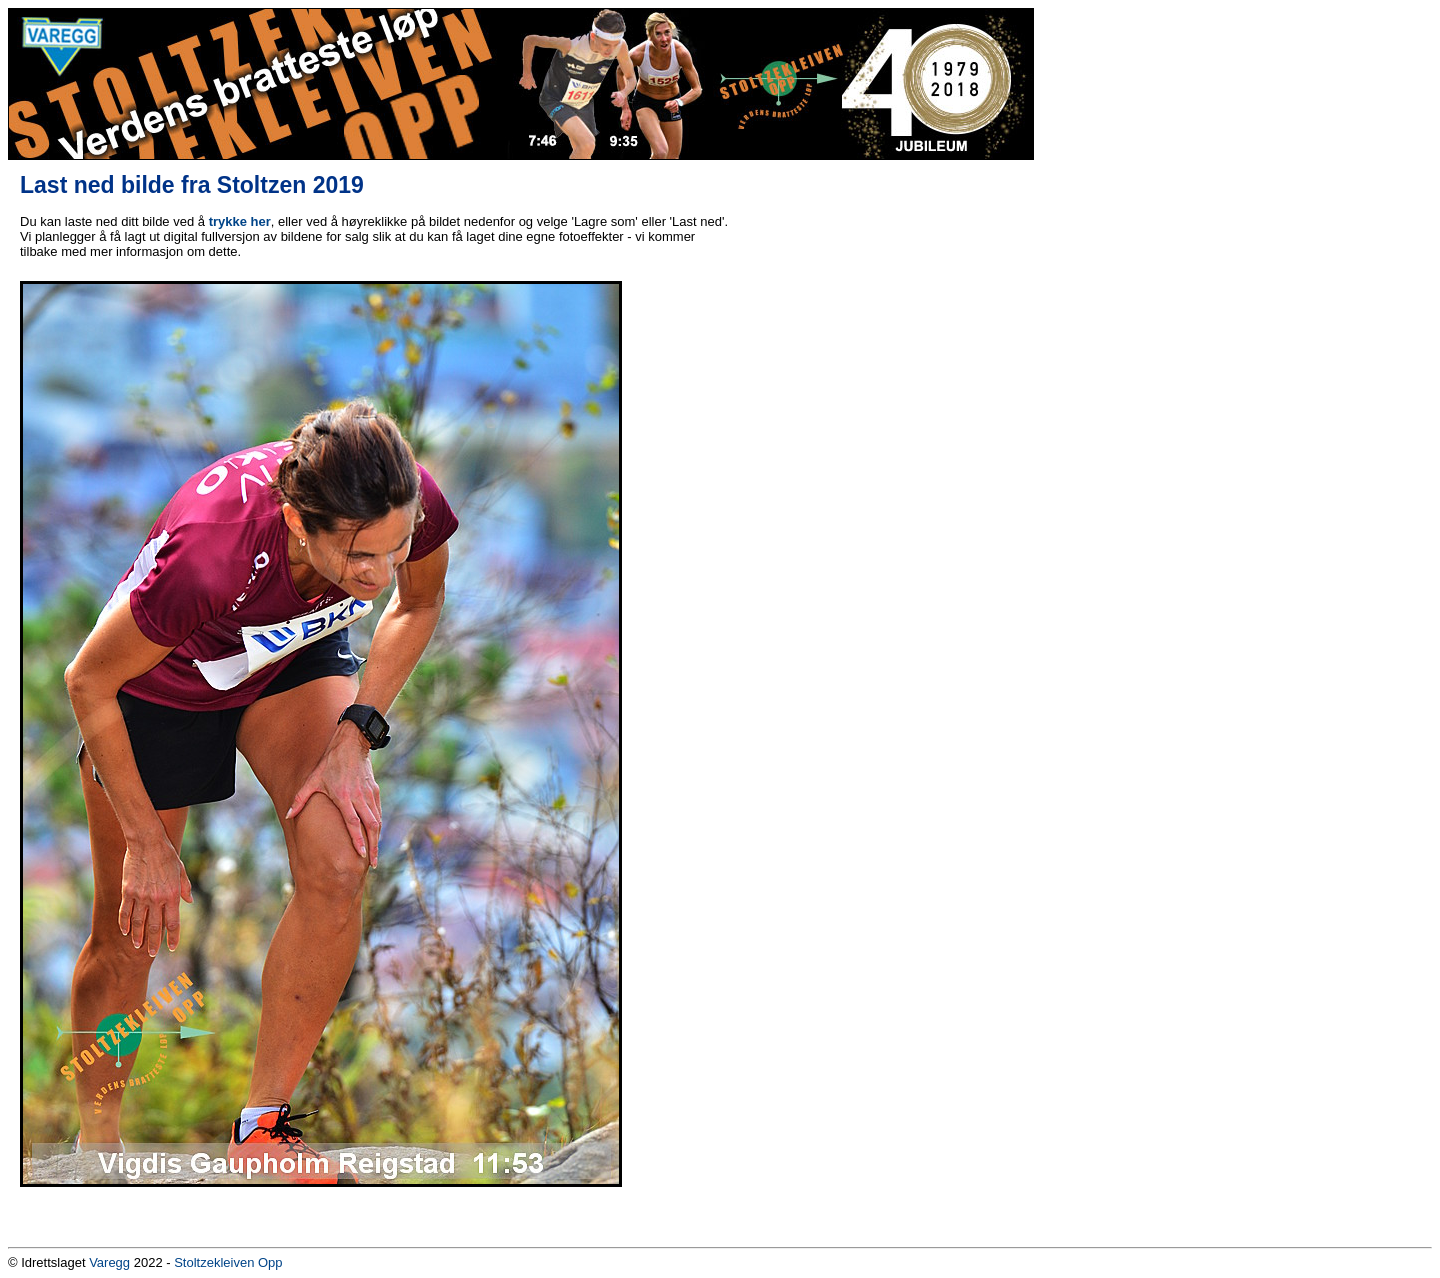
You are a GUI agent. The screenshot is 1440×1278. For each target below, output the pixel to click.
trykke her (240, 221)
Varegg (109, 1262)
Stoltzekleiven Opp (228, 1262)
